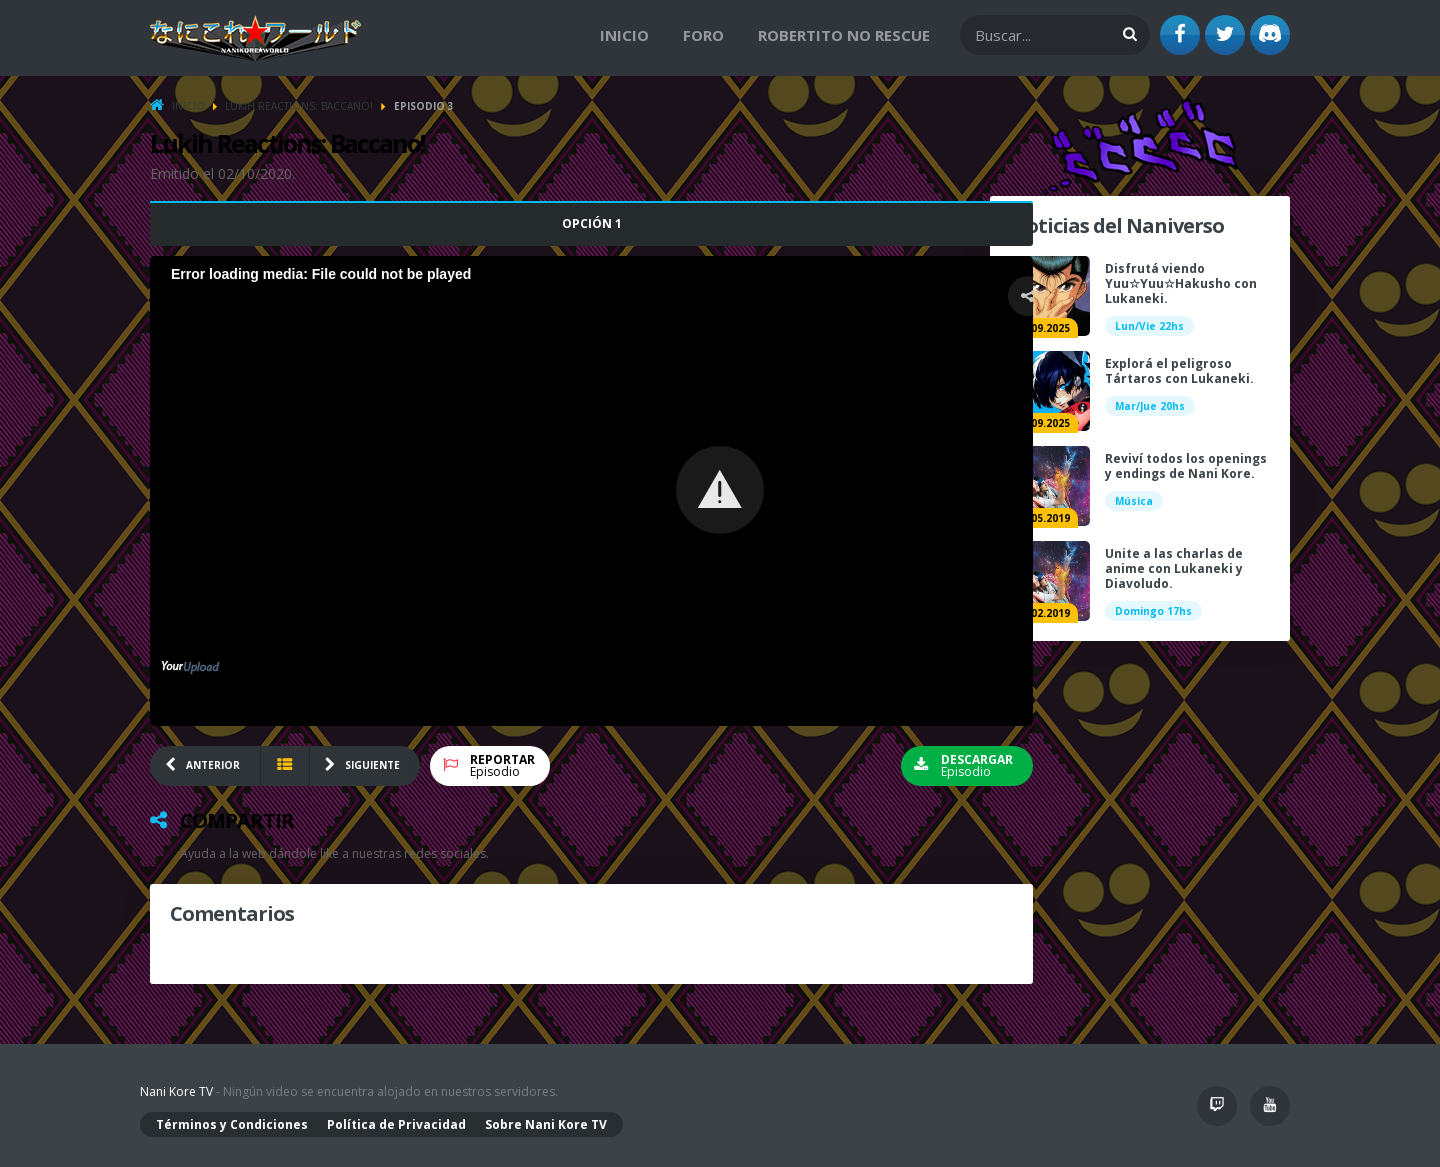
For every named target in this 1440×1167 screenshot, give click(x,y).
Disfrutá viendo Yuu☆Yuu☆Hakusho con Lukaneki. (1181, 283)
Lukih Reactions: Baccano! (299, 106)
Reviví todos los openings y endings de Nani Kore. (1186, 466)
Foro (703, 35)
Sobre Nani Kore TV (546, 1124)
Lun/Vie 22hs (1149, 326)
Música (1134, 501)
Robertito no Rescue (844, 35)
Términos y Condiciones (232, 1124)
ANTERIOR (213, 765)
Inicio (624, 35)
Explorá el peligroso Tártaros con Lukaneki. (1179, 371)
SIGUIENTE (372, 765)
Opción (560, 223)
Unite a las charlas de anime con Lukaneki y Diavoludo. (1174, 568)
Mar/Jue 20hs (1150, 406)
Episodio (502, 765)
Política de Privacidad (396, 1124)
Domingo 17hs (1153, 611)
